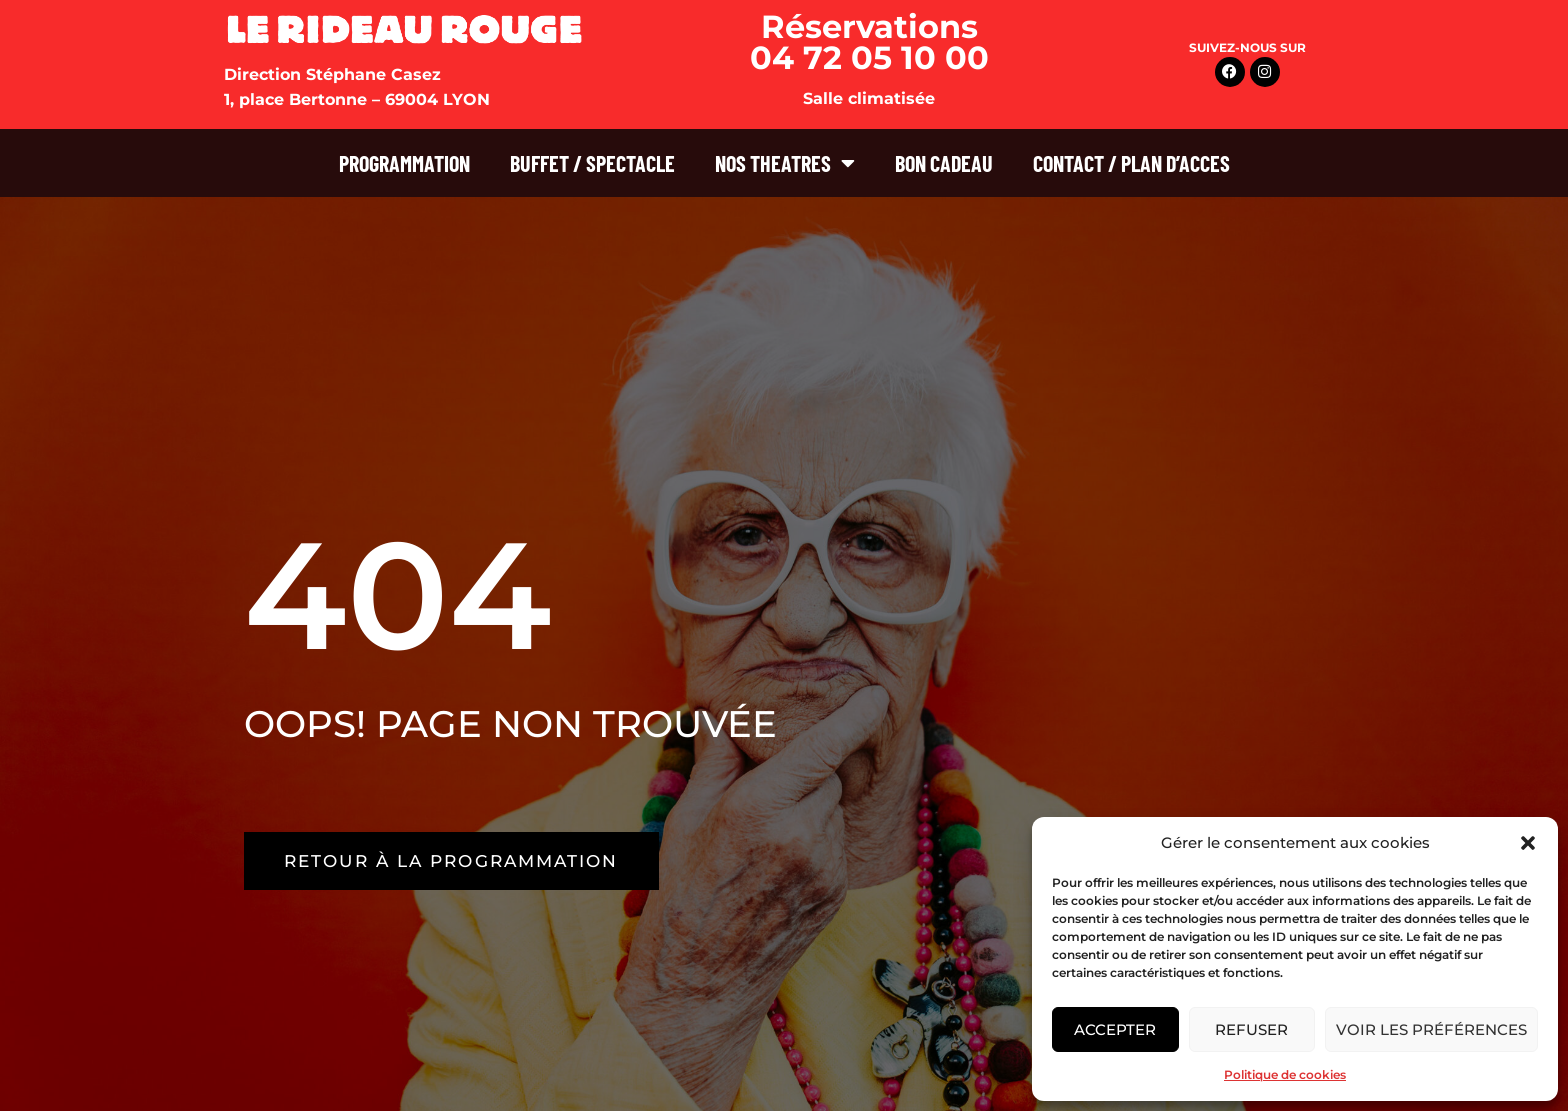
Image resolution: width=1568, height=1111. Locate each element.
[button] (1528, 843)
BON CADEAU (944, 163)
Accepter (1115, 1029)
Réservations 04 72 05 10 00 (869, 42)
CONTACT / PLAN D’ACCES (1131, 163)
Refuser (1251, 1029)
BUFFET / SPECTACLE (592, 163)
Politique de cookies (1285, 1074)
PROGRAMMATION (404, 163)
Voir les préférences (1431, 1029)
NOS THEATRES (785, 163)
